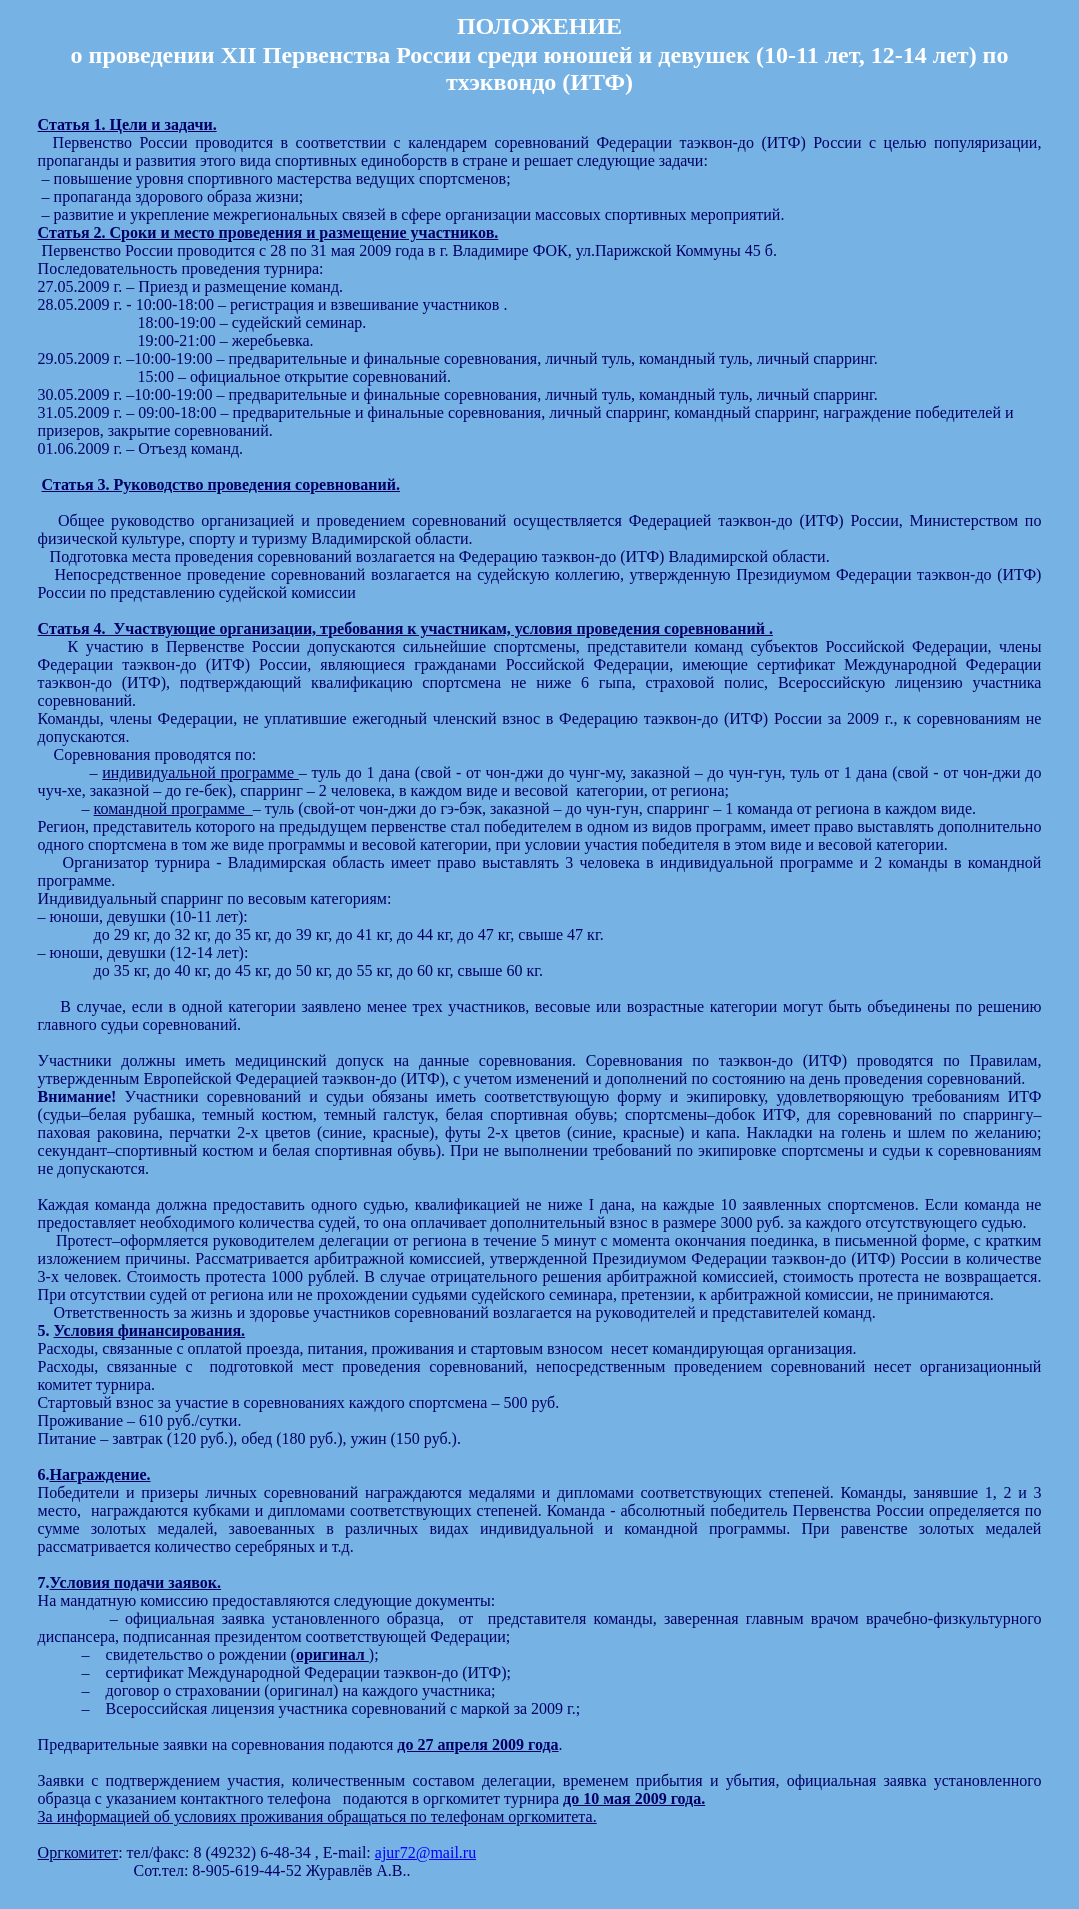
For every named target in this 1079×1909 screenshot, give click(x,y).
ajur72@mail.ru (425, 1852)
